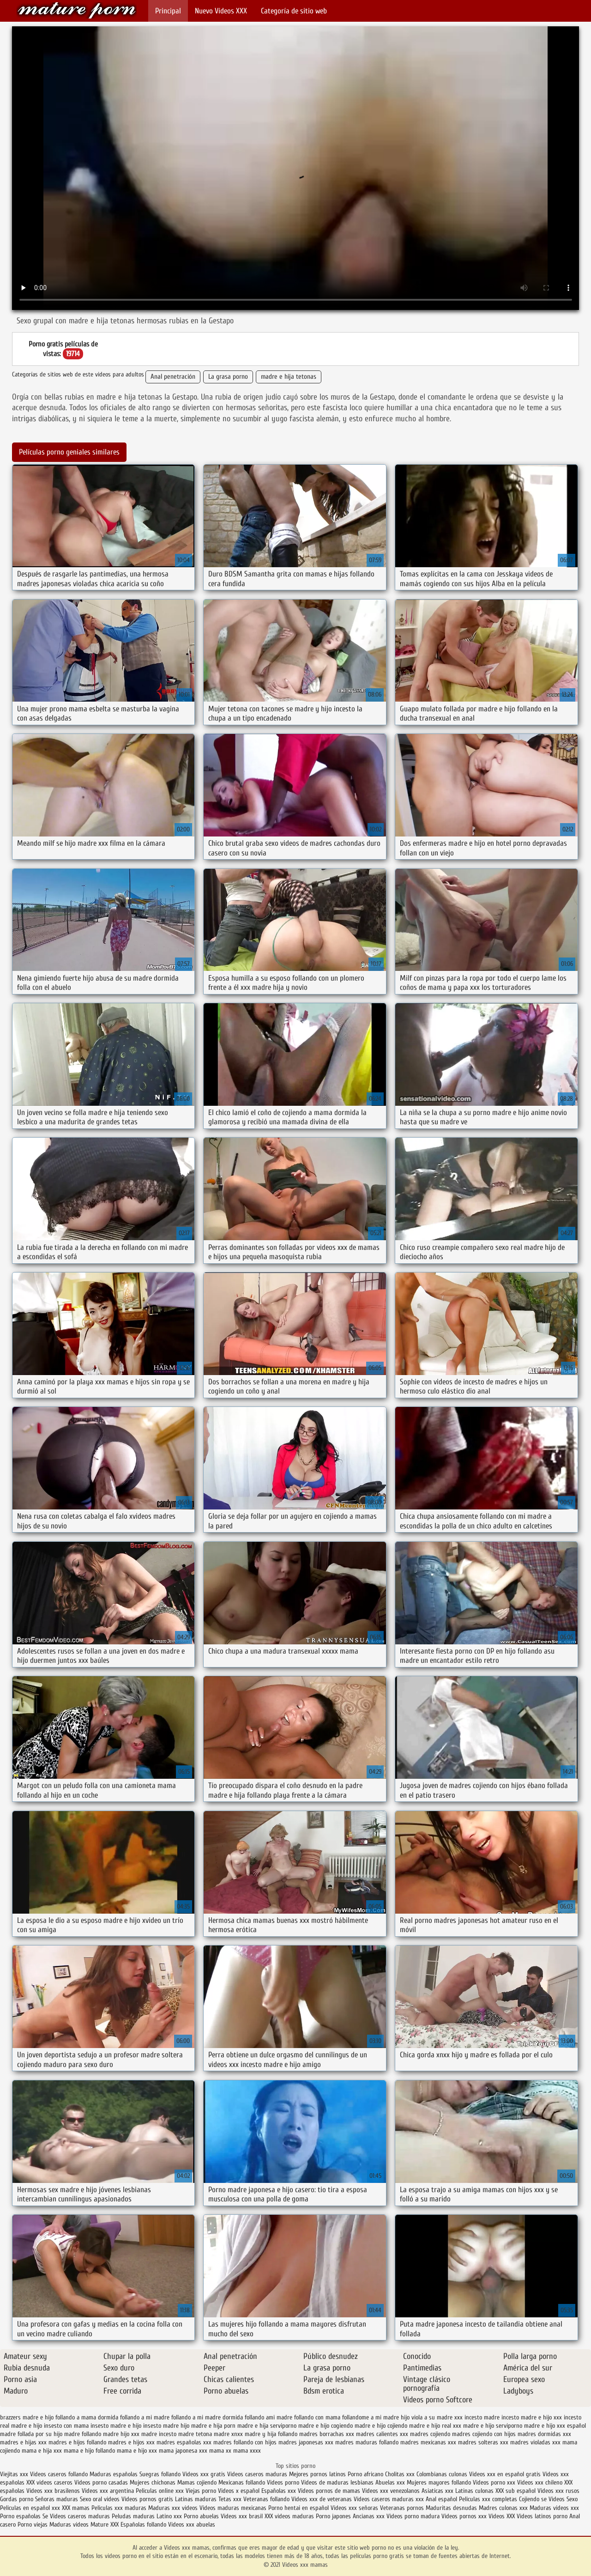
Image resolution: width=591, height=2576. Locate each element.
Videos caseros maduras (257, 2474)
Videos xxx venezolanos (392, 2491)
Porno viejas (33, 2524)
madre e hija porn (213, 2426)
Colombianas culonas (441, 2474)
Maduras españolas (114, 2474)
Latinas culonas (474, 2491)
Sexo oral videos (100, 2499)
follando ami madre (268, 2417)
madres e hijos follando (77, 2442)
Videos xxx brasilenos (54, 2491)
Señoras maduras (56, 2499)
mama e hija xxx (42, 2451)
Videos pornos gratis (147, 2499)
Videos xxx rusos (558, 2491)
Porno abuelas (201, 2516)
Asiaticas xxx (437, 2491)
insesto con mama (66, 2426)
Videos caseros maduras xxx (389, 2499)
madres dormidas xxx (544, 2434)
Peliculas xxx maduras (119, 2508)
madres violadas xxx (535, 2442)
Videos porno (283, 2482)
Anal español (441, 2499)
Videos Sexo (563, 2499)
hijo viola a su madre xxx (432, 2417)
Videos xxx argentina (109, 2491)
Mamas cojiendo (197, 2482)
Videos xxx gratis (203, 2474)
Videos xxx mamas (76, 10)
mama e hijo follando (89, 2451)
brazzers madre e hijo (27, 2417)
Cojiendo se (533, 2499)
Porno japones (334, 2516)
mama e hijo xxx (137, 2451)
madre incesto (158, 2434)
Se (45, 2516)
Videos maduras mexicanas (233, 2508)
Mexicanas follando (241, 2482)
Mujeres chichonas (152, 2482)
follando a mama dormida (86, 2417)
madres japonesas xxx (305, 2442)
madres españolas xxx (184, 2442)
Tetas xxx (229, 2499)
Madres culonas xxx (503, 2508)
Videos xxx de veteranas (321, 2499)
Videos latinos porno (542, 2516)
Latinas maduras (196, 2499)
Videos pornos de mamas (329, 2491)
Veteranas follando (266, 2499)
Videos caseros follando (59, 2474)
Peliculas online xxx (161, 2491)
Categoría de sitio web (294, 10)
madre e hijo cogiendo (325, 2426)
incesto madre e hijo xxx (531, 2417)
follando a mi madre (144, 2417)
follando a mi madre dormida (207, 2417)
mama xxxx (247, 2451)
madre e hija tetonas (288, 377)
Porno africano (365, 2474)
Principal (168, 10)
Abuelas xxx (390, 2482)
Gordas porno (16, 2499)
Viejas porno (201, 2491)
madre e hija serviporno (266, 2426)
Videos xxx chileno (540, 2482)
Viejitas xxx (14, 2474)
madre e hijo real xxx (435, 2426)
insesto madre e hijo (115, 2426)
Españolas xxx (278, 2491)
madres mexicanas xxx (428, 2442)
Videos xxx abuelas (191, 2524)
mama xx (220, 2451)
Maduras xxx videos (173, 2508)
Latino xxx (170, 2516)
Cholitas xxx (400, 2474)
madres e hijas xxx (23, 2442)
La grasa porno (228, 377)
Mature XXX (104, 2524)
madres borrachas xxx (326, 2434)
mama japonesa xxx (183, 2451)
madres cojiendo (430, 2434)
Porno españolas (21, 2516)
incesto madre (482, 2417)
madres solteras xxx (483, 2442)
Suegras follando (160, 2474)
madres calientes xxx (382, 2434)
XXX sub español (515, 2491)
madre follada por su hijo (31, 2434)
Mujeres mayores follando (440, 2482)
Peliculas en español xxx (31, 2508)
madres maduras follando (366, 2442)
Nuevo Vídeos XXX (221, 10)
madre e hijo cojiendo (381, 2426)
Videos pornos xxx (464, 2516)
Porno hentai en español (298, 2508)
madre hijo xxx (121, 2434)
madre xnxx (228, 2434)
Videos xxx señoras (355, 2508)
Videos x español (238, 2491)
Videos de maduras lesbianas (338, 2482)
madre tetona (195, 2434)
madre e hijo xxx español (555, 2426)
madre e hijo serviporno (492, 2426)
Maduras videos (69, 2524)
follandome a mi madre (370, 2417)
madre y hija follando (271, 2434)
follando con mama (317, 2417)
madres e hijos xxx (131, 2442)
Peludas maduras (133, 2516)
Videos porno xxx (494, 2482)
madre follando (82, 2434)
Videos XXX (501, 2516)
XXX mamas (76, 2508)
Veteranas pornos (402, 2508)
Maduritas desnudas (451, 2508)
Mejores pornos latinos (317, 2474)
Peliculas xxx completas (488, 2499)
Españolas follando (143, 2524)
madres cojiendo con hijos (484, 2434)
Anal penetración (173, 377)
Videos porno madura (413, 2516)
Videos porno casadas (101, 2482)
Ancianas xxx (369, 2516)
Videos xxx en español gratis (505, 2474)
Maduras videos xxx (554, 2508)
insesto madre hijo (166, 2426)
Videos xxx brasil (243, 2516)
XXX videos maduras (290, 2516)
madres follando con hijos (245, 2442)
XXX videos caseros (50, 2482)
